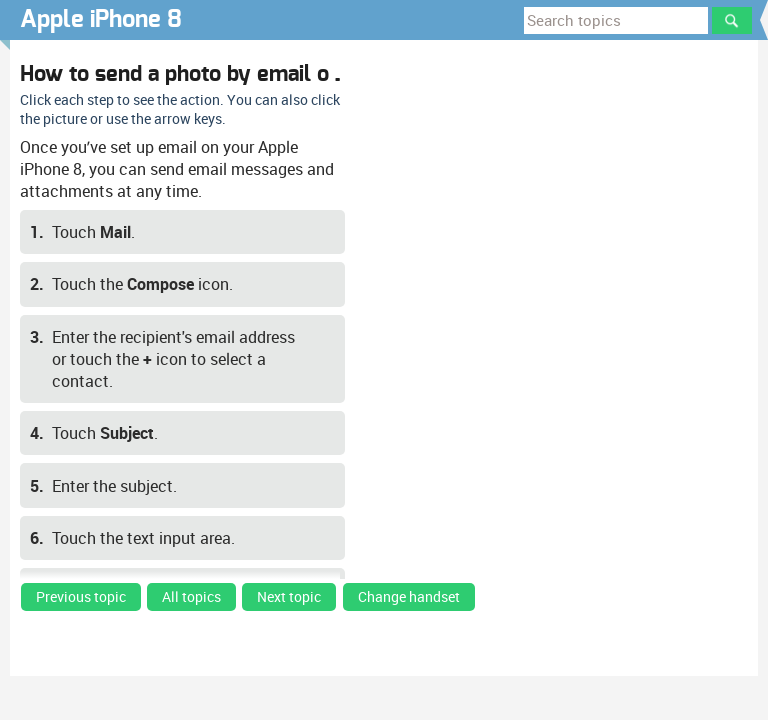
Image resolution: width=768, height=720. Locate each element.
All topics (191, 597)
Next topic (289, 597)
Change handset (409, 597)
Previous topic (81, 597)
